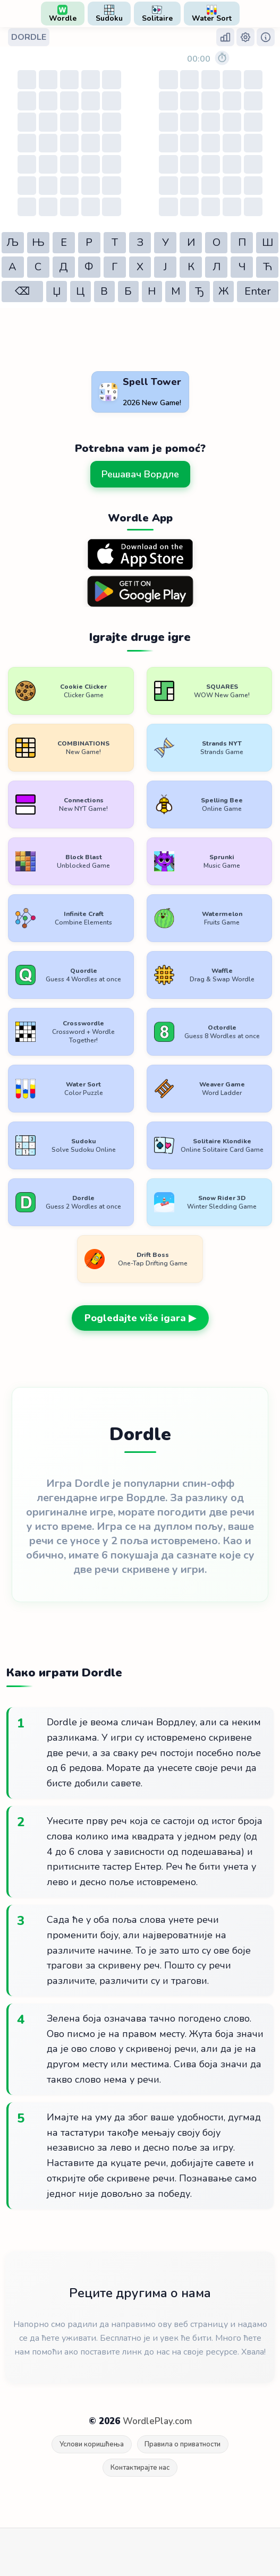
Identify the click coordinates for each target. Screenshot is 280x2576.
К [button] (191, 267)
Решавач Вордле (140, 474)
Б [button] (128, 291)
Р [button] (89, 242)
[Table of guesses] (69, 143)
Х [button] (140, 267)
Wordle (63, 14)
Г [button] (114, 267)
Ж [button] (223, 291)
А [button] (12, 267)
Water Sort (212, 14)
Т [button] (115, 242)
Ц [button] (80, 291)
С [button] (38, 267)
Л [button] (216, 267)
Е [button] (64, 242)
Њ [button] (38, 242)
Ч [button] (242, 267)
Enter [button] (257, 291)
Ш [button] (267, 242)
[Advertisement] (85, 341)
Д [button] (63, 267)
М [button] (175, 291)
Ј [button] (165, 267)
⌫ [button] (22, 291)
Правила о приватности (182, 2444)
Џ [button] (57, 291)
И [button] (191, 242)
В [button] (104, 291)
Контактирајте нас (140, 2467)
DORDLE (28, 37)
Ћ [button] (267, 267)
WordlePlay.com (157, 2421)
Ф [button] (89, 267)
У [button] (165, 242)
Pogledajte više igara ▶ (140, 1318)
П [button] (242, 242)
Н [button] (152, 291)
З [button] (140, 242)
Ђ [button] (199, 291)
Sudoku (109, 14)
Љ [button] (12, 242)
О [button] (216, 242)
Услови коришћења (91, 2444)
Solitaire (157, 14)
